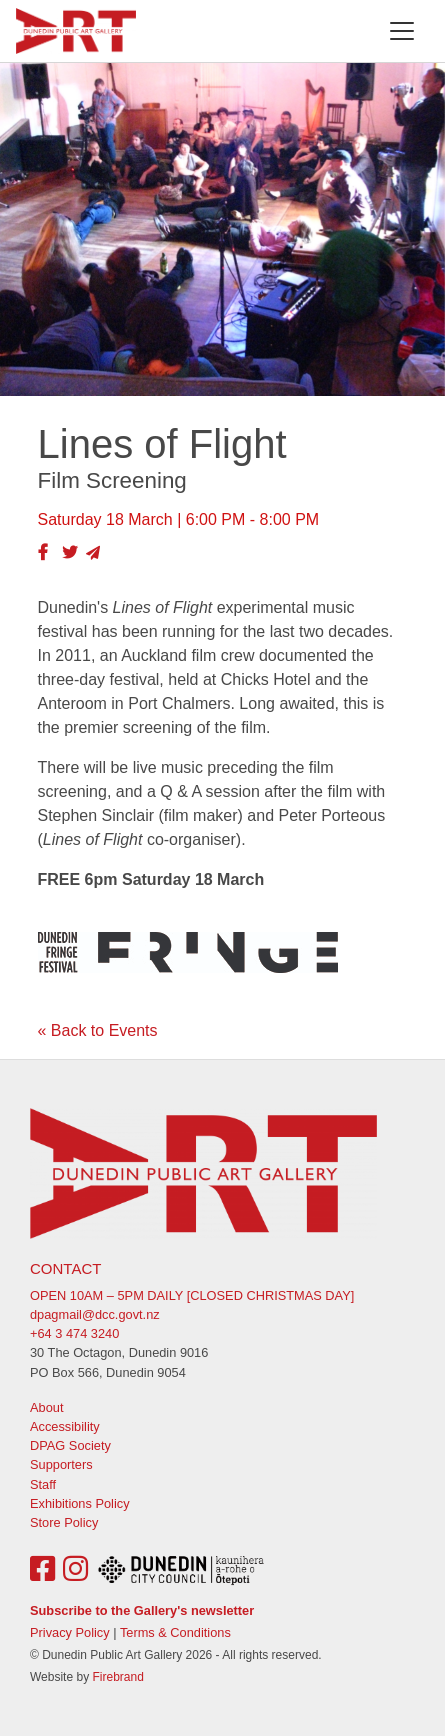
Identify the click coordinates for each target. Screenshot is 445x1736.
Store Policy (64, 1522)
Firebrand (117, 1677)
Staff (43, 1484)
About (46, 1407)
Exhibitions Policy (80, 1503)
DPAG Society (70, 1445)
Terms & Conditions (175, 1632)
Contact (65, 1268)
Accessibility (65, 1426)
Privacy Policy (70, 1632)
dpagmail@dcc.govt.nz (95, 1314)
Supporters (61, 1464)
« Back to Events (98, 1030)
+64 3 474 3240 (74, 1333)
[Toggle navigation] (402, 31)
